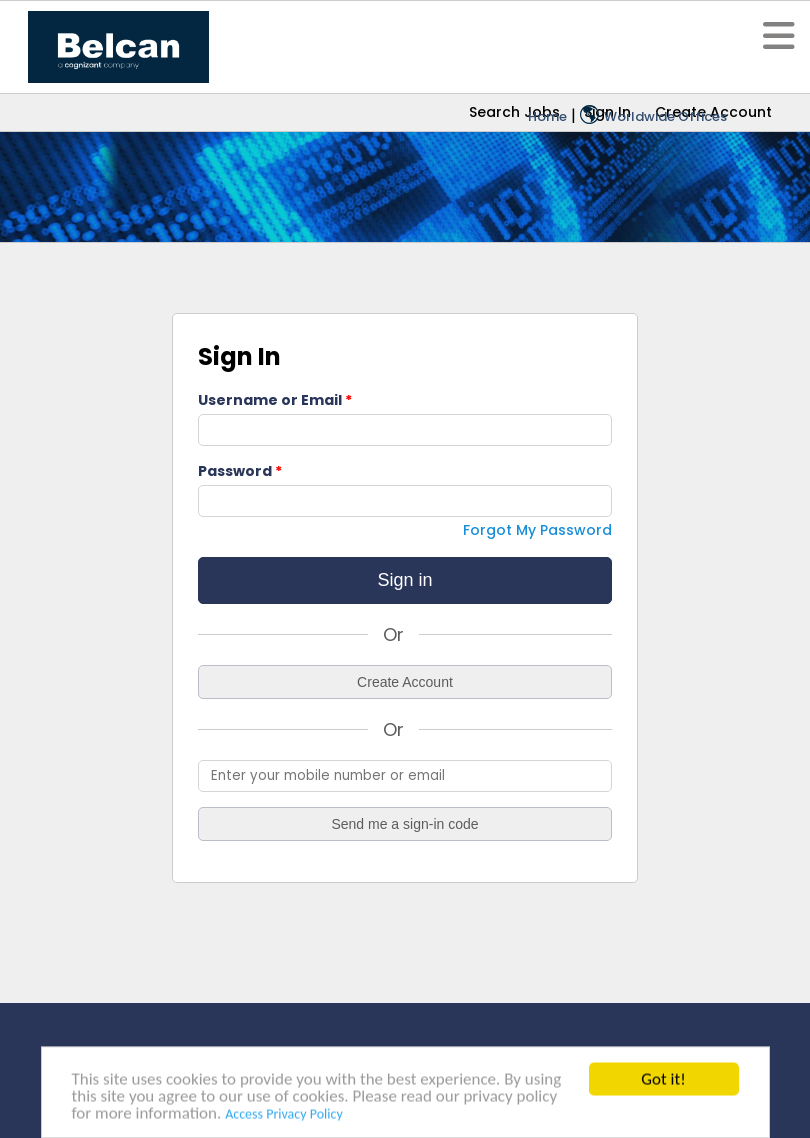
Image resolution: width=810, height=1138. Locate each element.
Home (547, 116)
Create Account (405, 682)
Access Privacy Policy (284, 1116)
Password (235, 471)
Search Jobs (514, 112)
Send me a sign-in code (404, 824)
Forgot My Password (537, 530)
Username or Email (270, 400)
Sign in (404, 580)
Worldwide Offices (653, 116)
